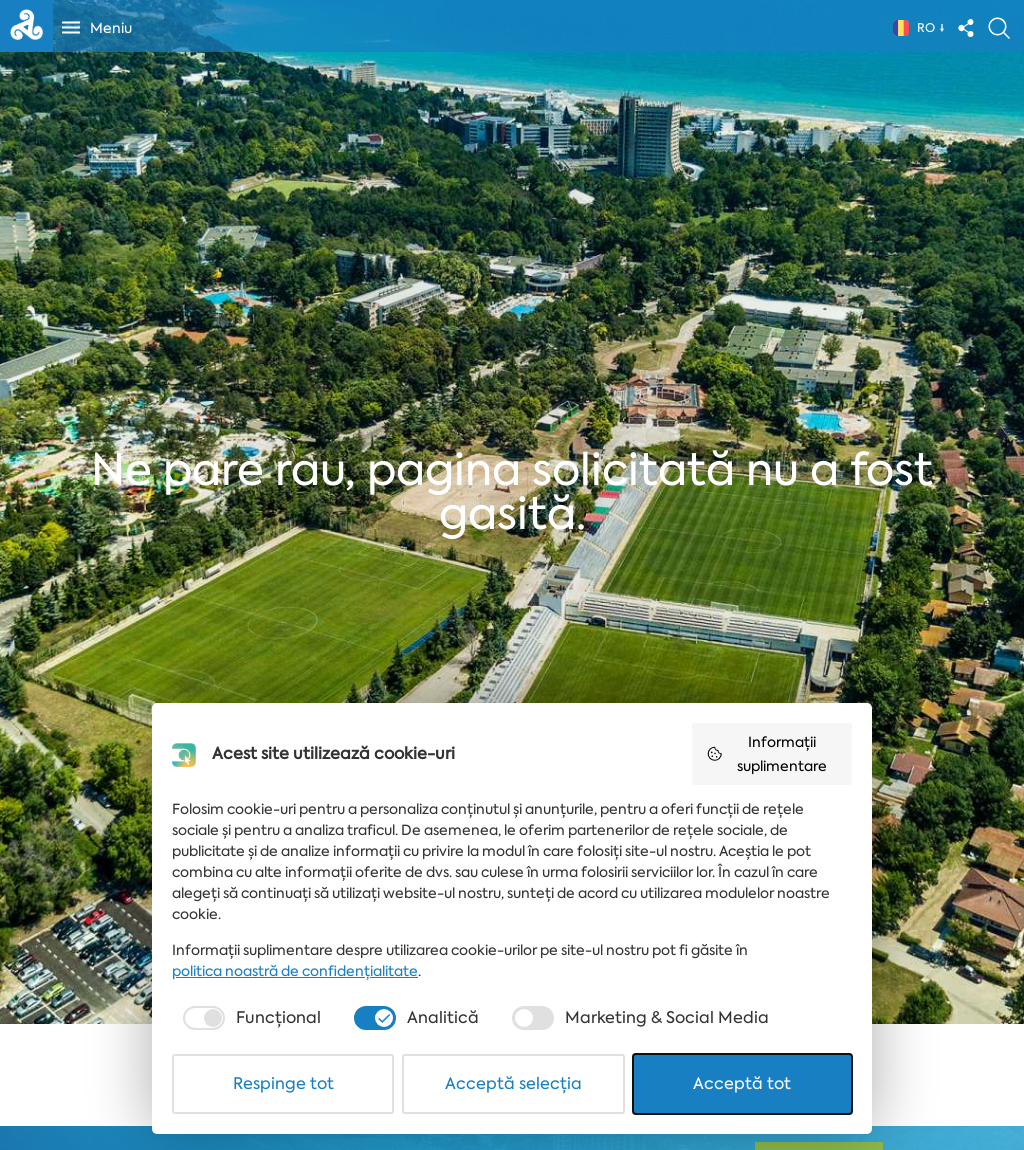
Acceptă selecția (513, 1083)
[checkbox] (249, 1018)
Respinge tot (283, 1083)
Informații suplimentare (766, 754)
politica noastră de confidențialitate (295, 971)
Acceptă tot (742, 1083)
